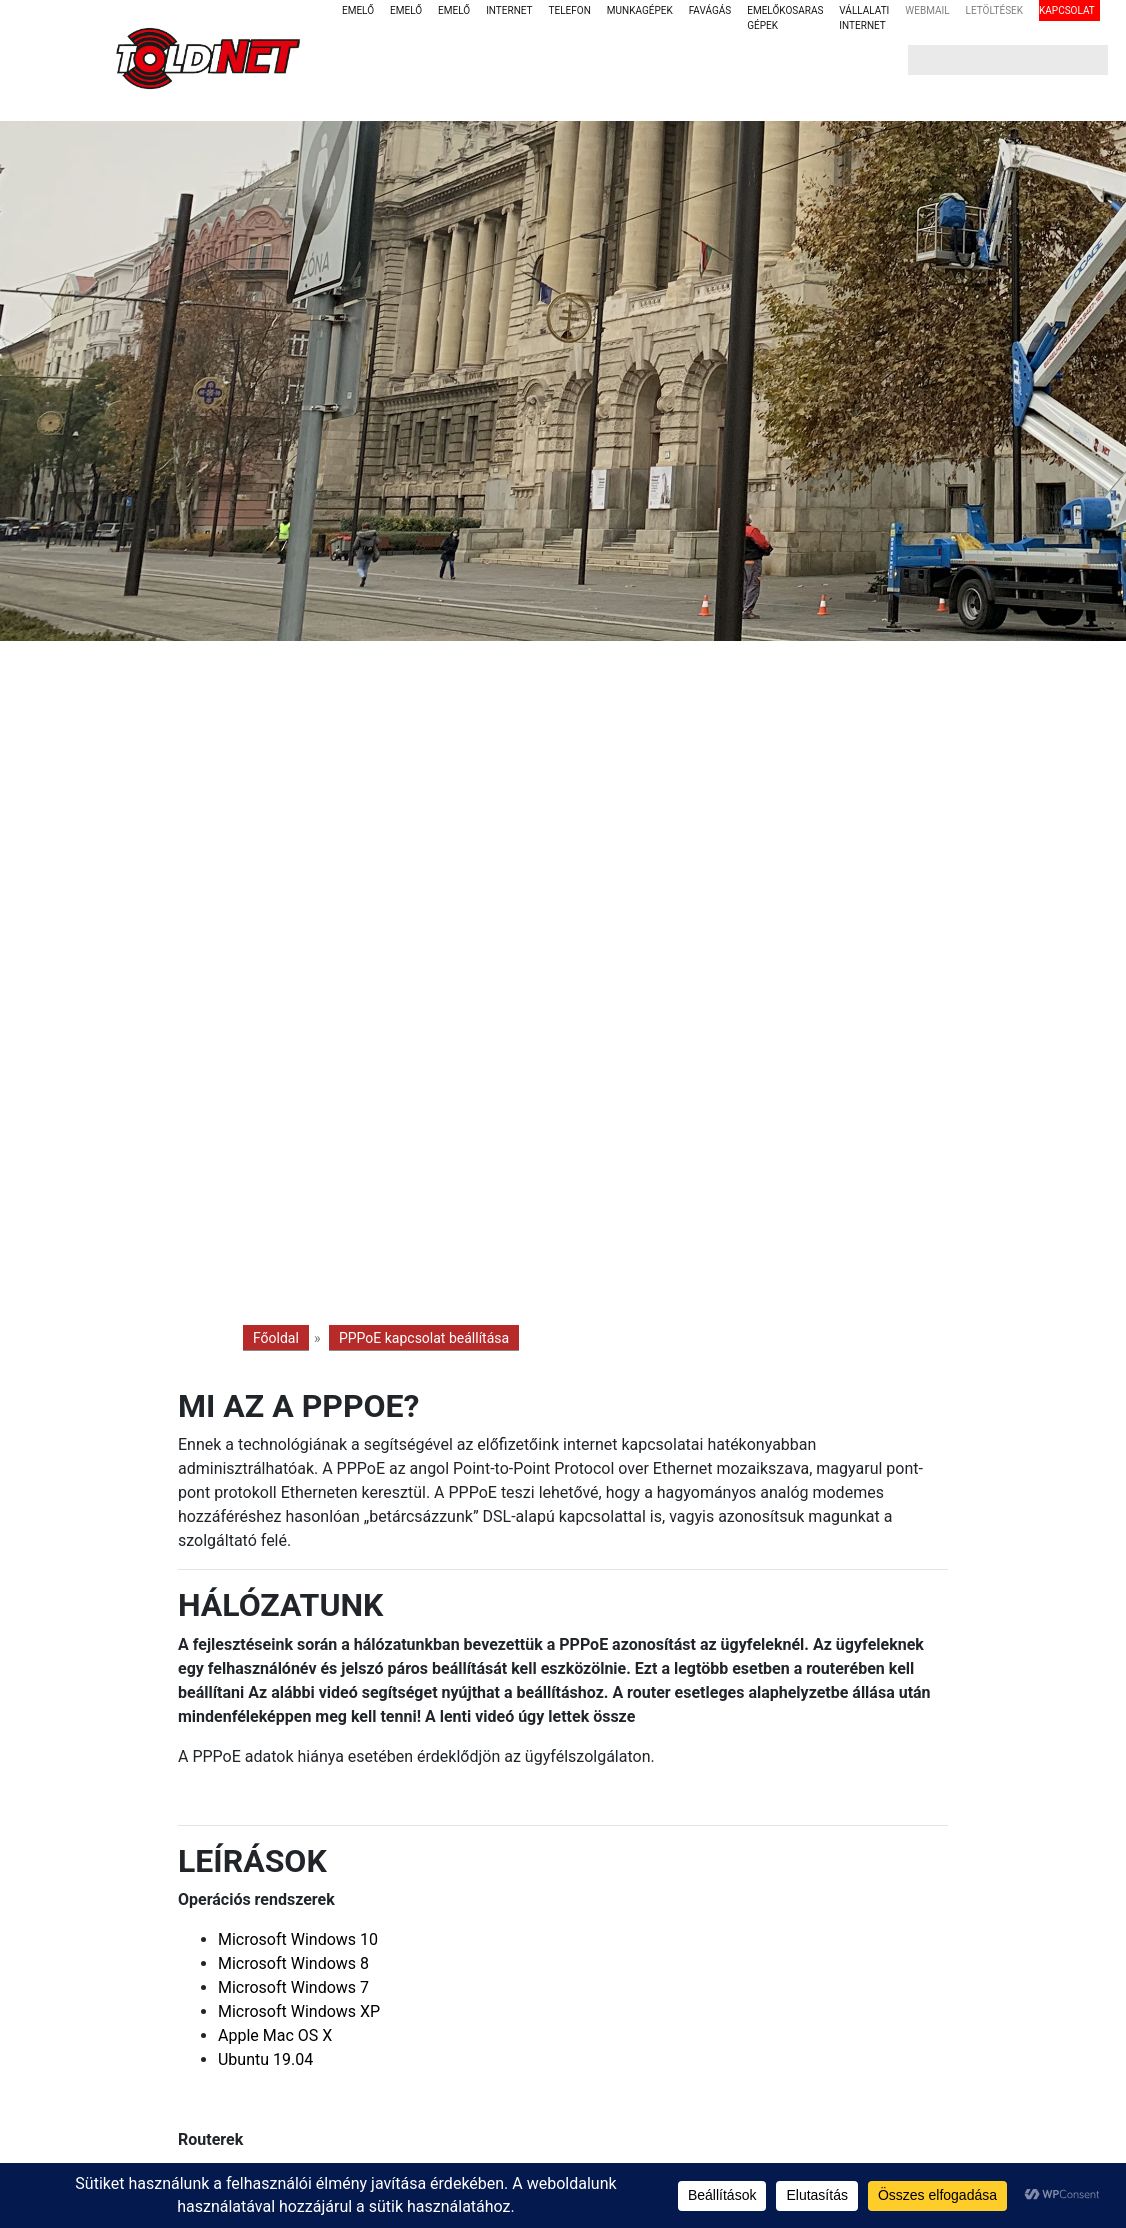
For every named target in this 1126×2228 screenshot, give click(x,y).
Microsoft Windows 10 (298, 1939)
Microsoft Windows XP (299, 2011)
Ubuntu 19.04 (265, 2059)
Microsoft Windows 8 (293, 1963)
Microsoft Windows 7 (293, 1987)
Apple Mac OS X (275, 2035)
